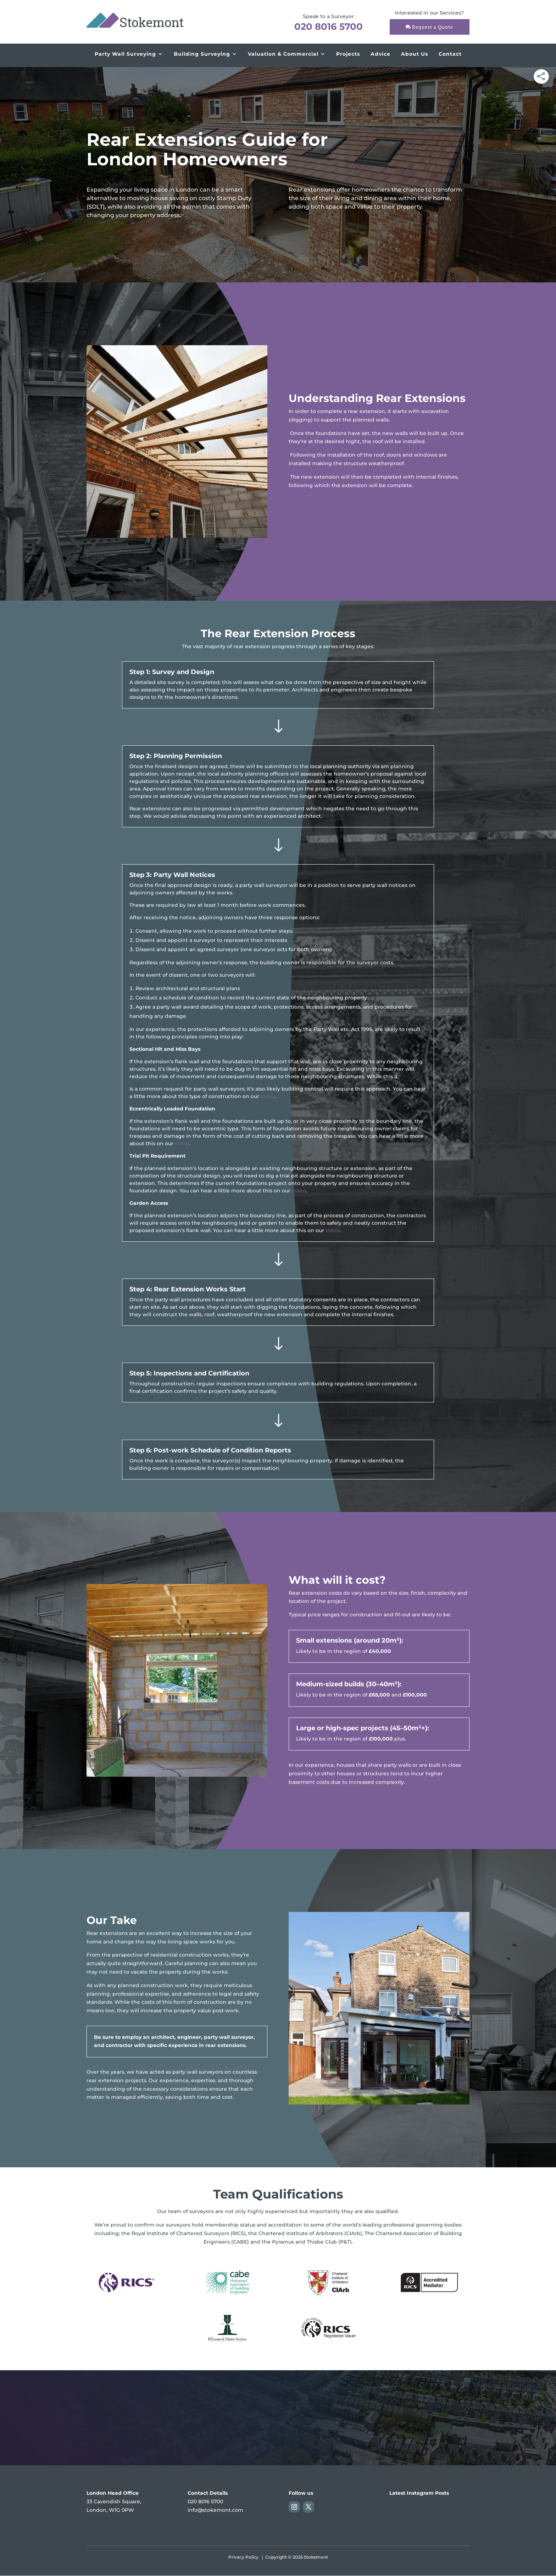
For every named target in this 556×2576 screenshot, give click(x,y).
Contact (450, 54)
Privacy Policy (243, 2557)
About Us (414, 54)
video (268, 1096)
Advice (380, 54)
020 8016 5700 (328, 26)
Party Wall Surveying (125, 54)
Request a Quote (432, 26)
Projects (348, 54)
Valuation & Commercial (283, 54)
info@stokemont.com (215, 2510)
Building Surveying (202, 54)
